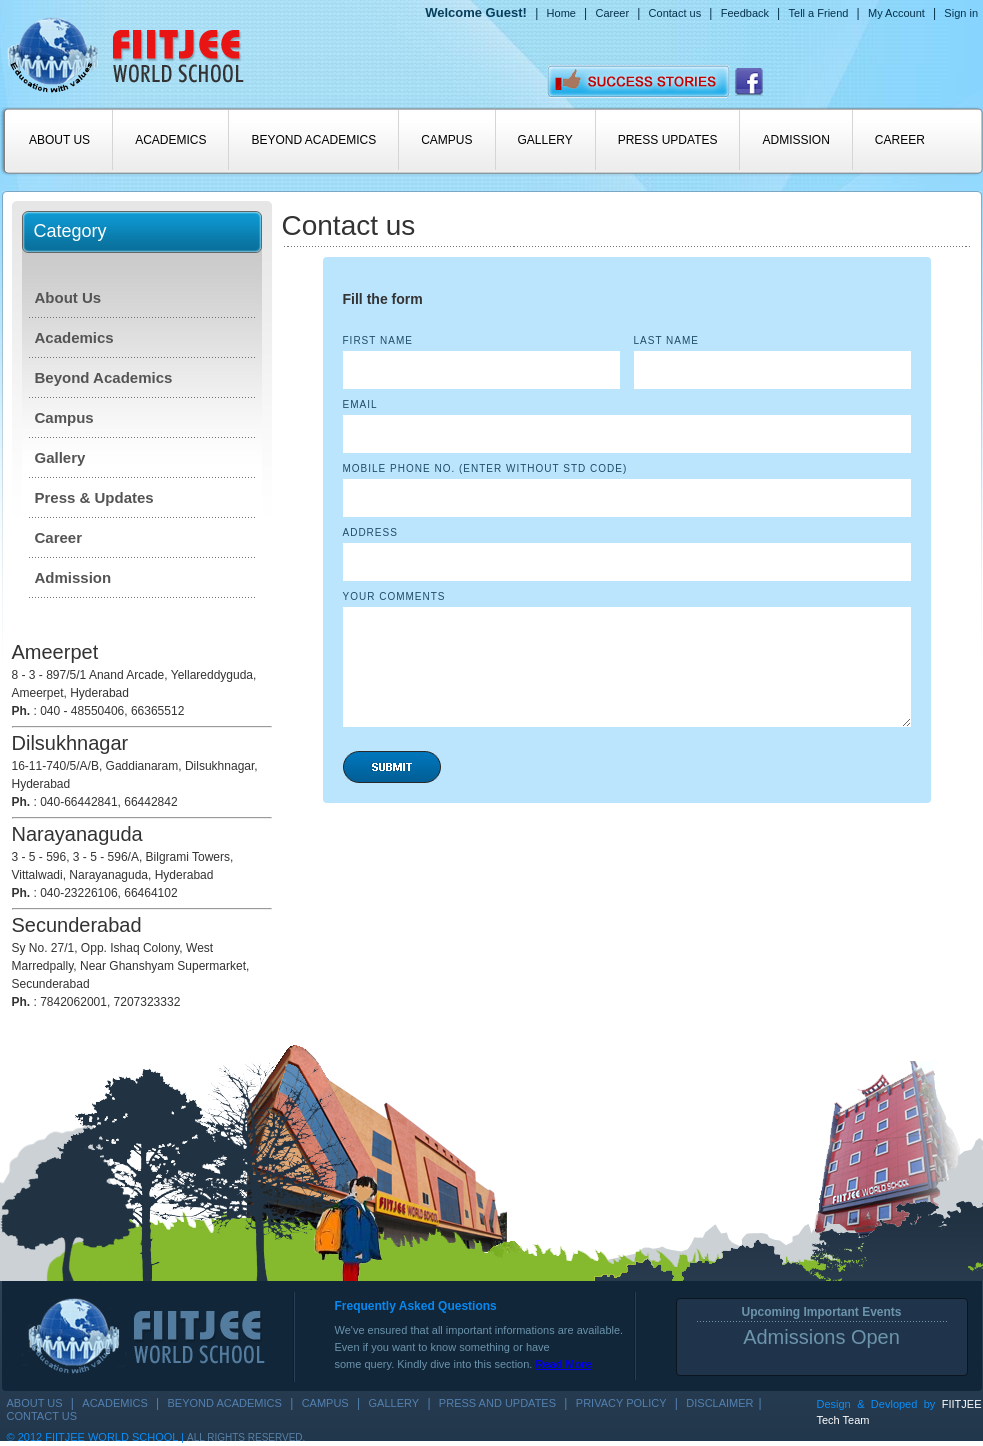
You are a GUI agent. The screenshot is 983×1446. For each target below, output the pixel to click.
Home (561, 13)
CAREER (900, 140)
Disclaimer (719, 1403)
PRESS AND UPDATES (497, 1403)
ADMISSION (795, 140)
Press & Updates (94, 497)
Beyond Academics (104, 377)
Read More (563, 1364)
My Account (896, 13)
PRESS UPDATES (668, 140)
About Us (68, 297)
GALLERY (545, 140)
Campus (64, 417)
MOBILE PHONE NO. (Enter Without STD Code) (485, 468)
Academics (74, 337)
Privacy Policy (621, 1403)
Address (370, 532)
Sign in (961, 13)
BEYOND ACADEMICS (313, 140)
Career (612, 13)
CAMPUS (446, 140)
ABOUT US (59, 140)
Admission (73, 577)
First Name (378, 340)
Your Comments (394, 596)
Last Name (667, 340)
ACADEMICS (170, 140)
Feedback (745, 13)
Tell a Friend (819, 13)
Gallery (60, 457)
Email (360, 404)
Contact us (675, 13)
